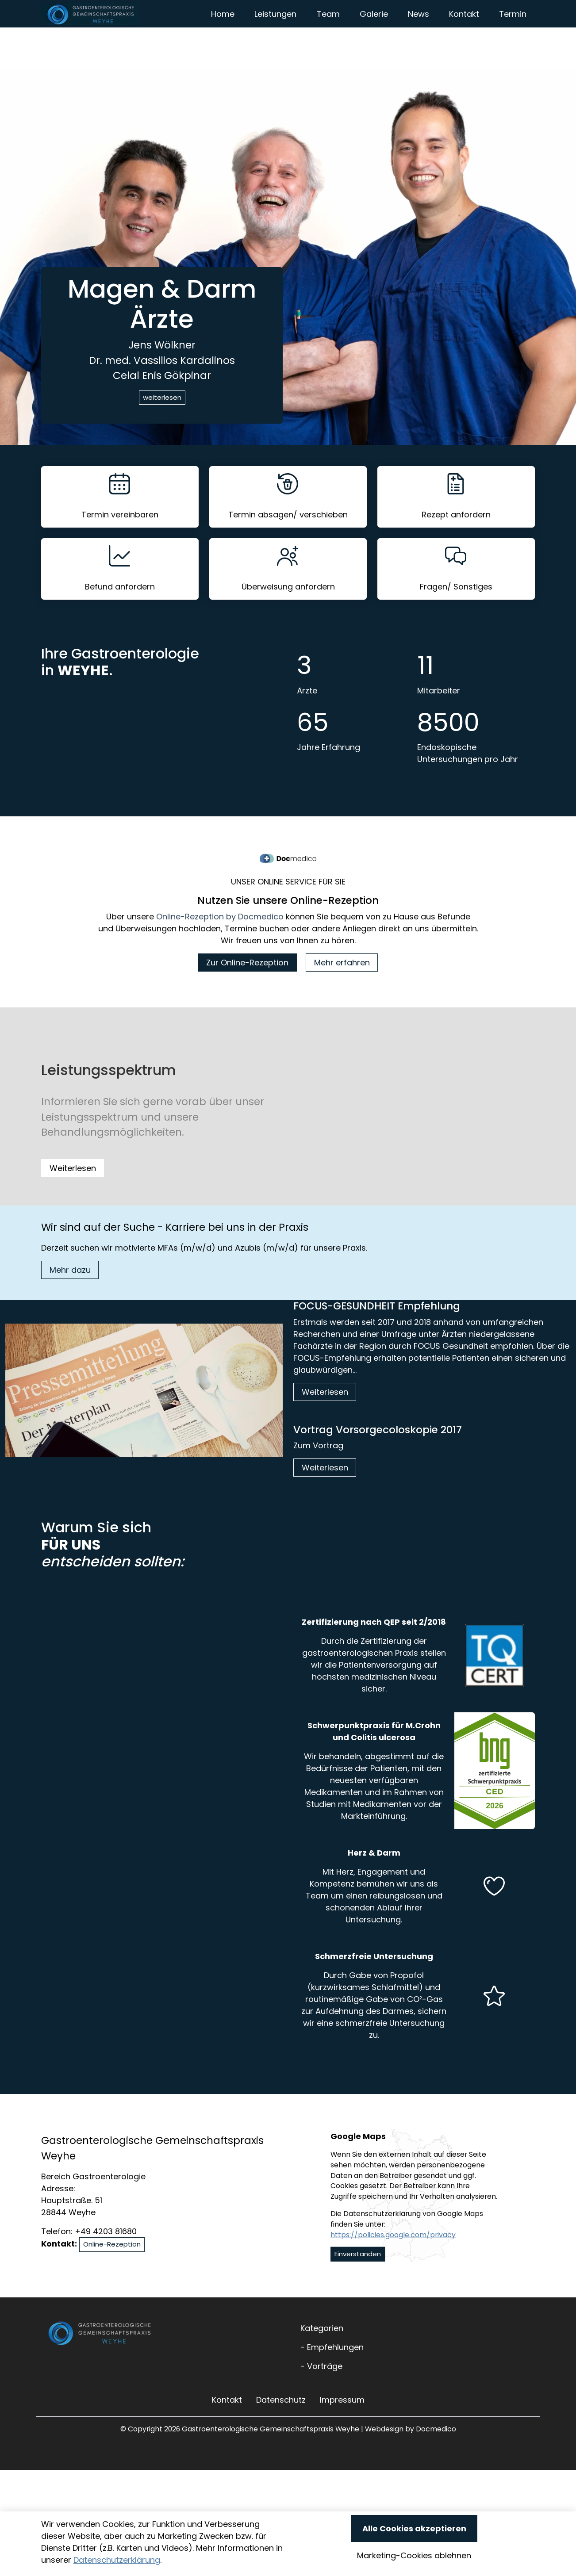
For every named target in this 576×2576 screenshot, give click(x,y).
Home (289, 28)
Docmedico (436, 2459)
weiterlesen (162, 427)
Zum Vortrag (318, 1475)
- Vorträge (321, 2395)
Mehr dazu (70, 1299)
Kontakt (531, 28)
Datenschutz (281, 2429)
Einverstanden (357, 2283)
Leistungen (342, 28)
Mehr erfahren (342, 992)
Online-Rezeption (112, 2273)
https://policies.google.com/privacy (393, 2264)
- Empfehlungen (332, 2376)
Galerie (440, 28)
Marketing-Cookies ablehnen (414, 2555)
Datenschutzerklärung (116, 2559)
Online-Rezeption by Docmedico (220, 946)
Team (394, 28)
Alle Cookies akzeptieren (414, 2528)
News (484, 28)
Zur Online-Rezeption (247, 992)
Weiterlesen (73, 1197)
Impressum (342, 2429)
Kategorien (321, 2357)
